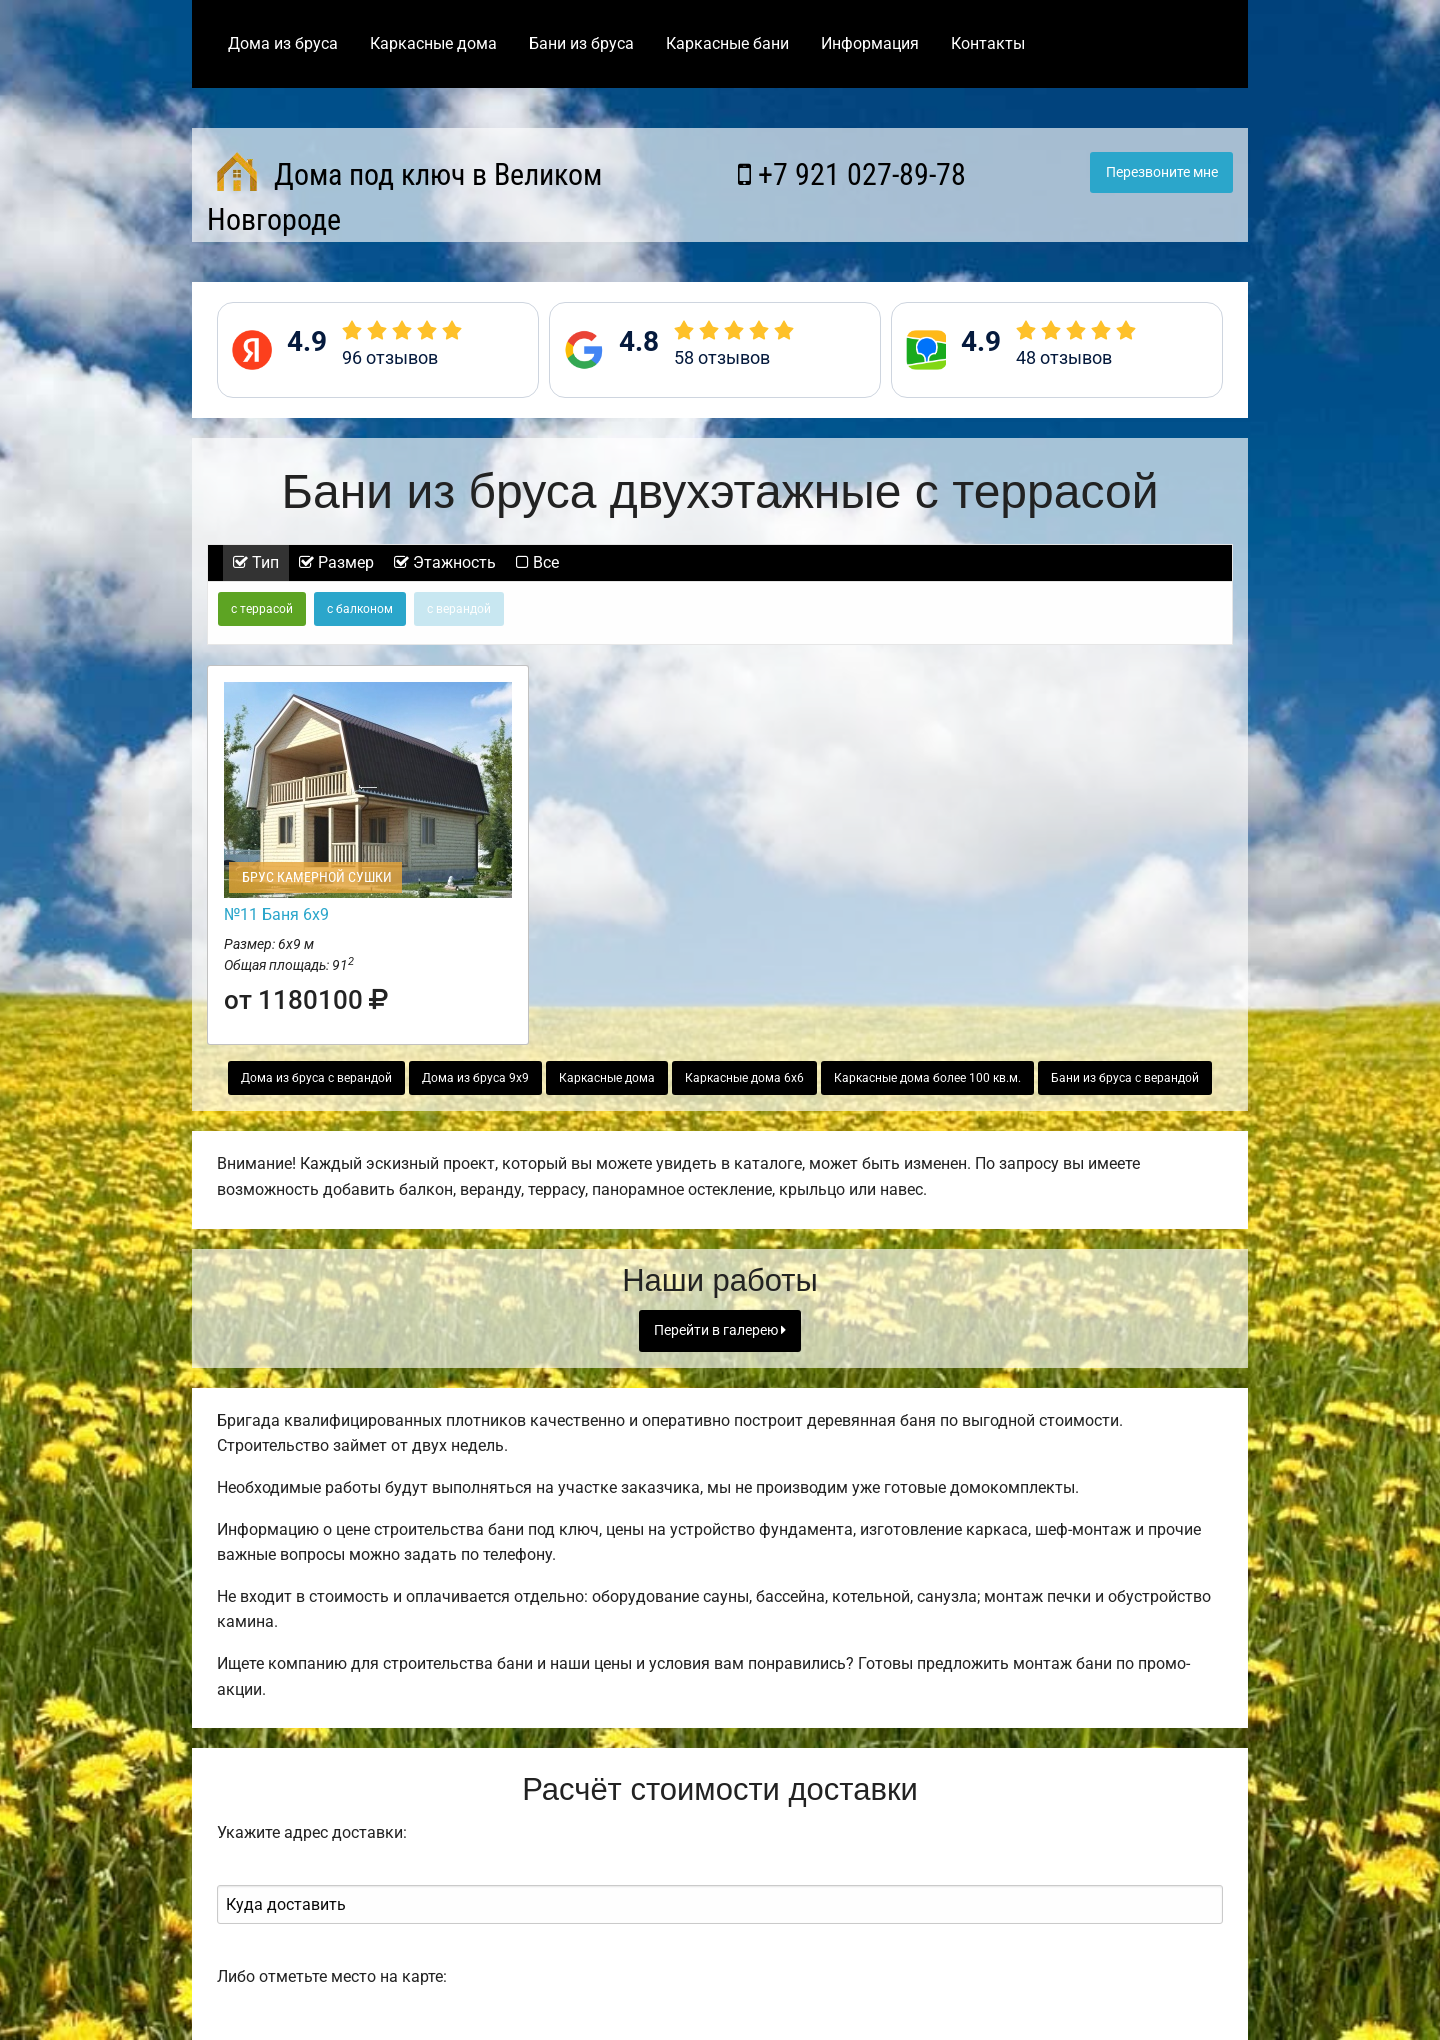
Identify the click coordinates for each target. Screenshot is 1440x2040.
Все (537, 562)
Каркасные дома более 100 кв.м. (927, 1078)
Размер (336, 562)
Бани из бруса (581, 43)
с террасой (262, 609)
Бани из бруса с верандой (1125, 1078)
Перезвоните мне (1162, 172)
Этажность (445, 562)
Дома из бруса (283, 43)
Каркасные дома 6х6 (744, 1078)
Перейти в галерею (720, 1330)
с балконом (360, 609)
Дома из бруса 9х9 (475, 1078)
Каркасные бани (727, 43)
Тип (256, 562)
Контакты (988, 43)
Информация (870, 43)
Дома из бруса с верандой (316, 1078)
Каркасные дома (433, 43)
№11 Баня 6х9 (276, 914)
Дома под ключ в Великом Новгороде (404, 194)
